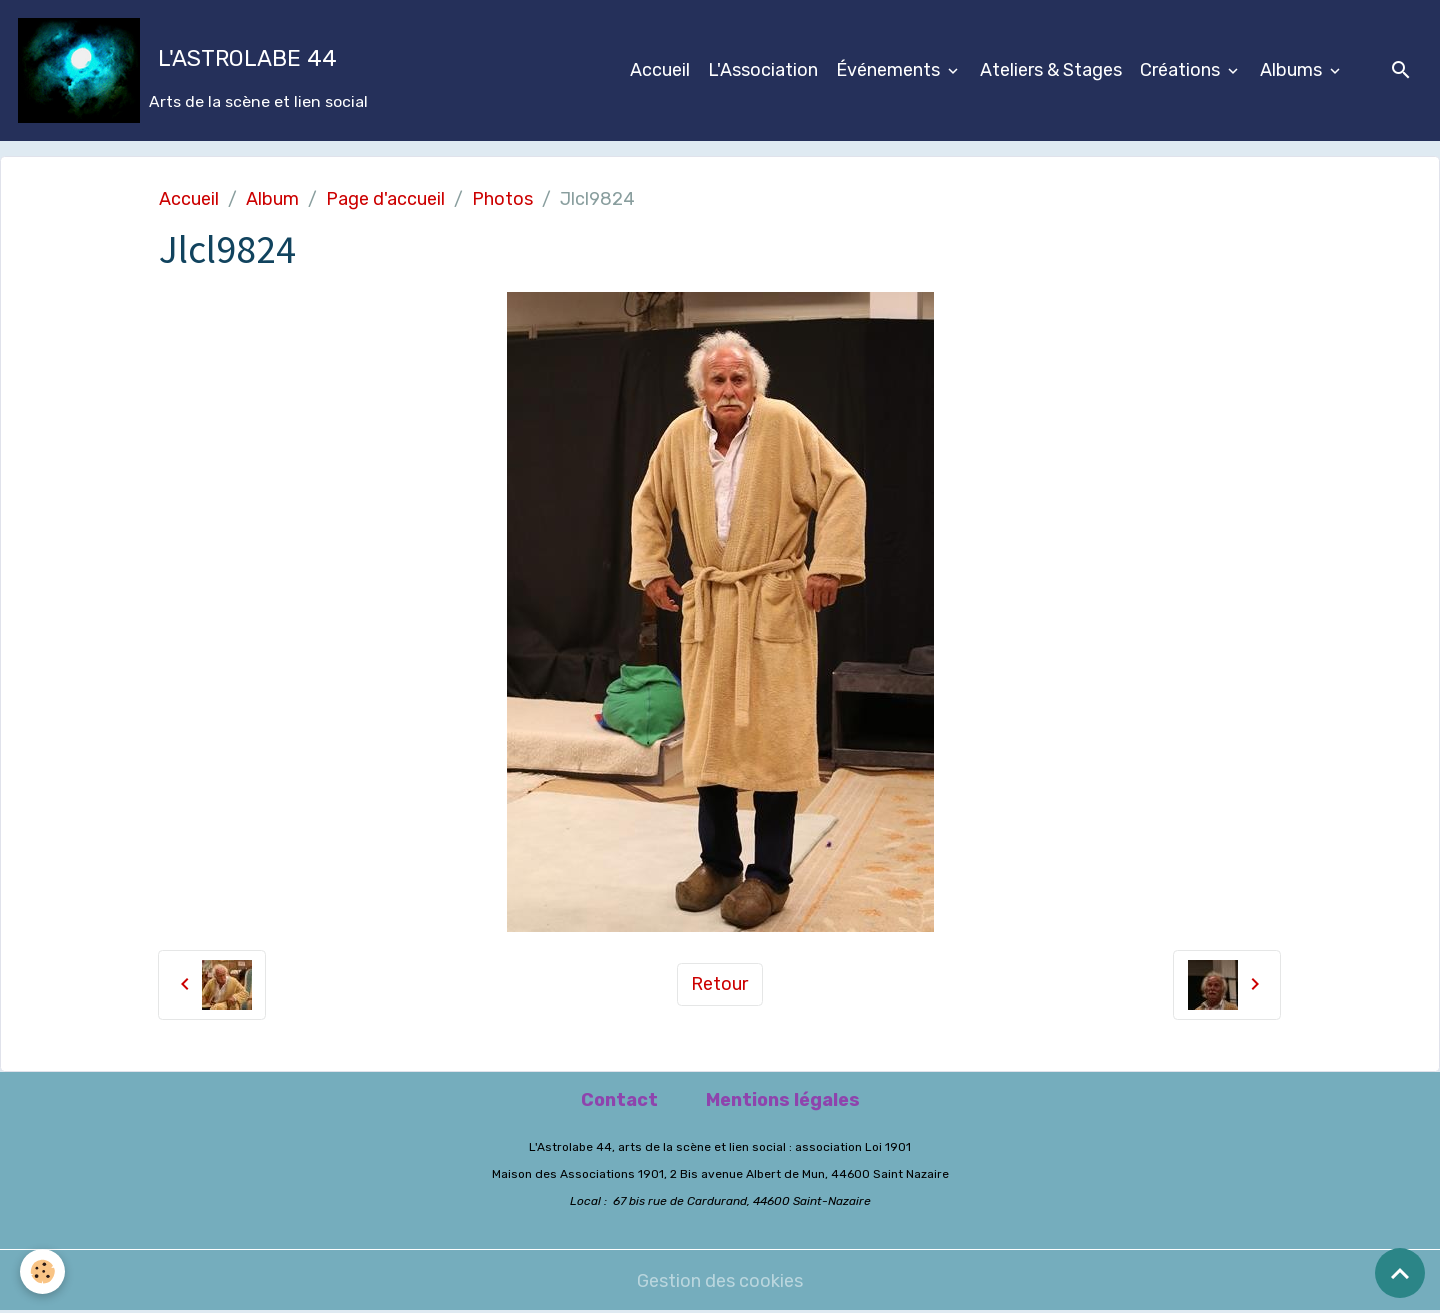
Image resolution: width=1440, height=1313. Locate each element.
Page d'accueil (385, 199)
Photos (502, 199)
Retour (719, 984)
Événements (890, 70)
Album (272, 199)
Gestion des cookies (720, 1281)
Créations (1182, 70)
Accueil (660, 70)
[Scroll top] (1400, 1273)
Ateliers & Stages (1051, 70)
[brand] (193, 70)
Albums (1293, 70)
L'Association (763, 70)
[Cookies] (42, 1271)
